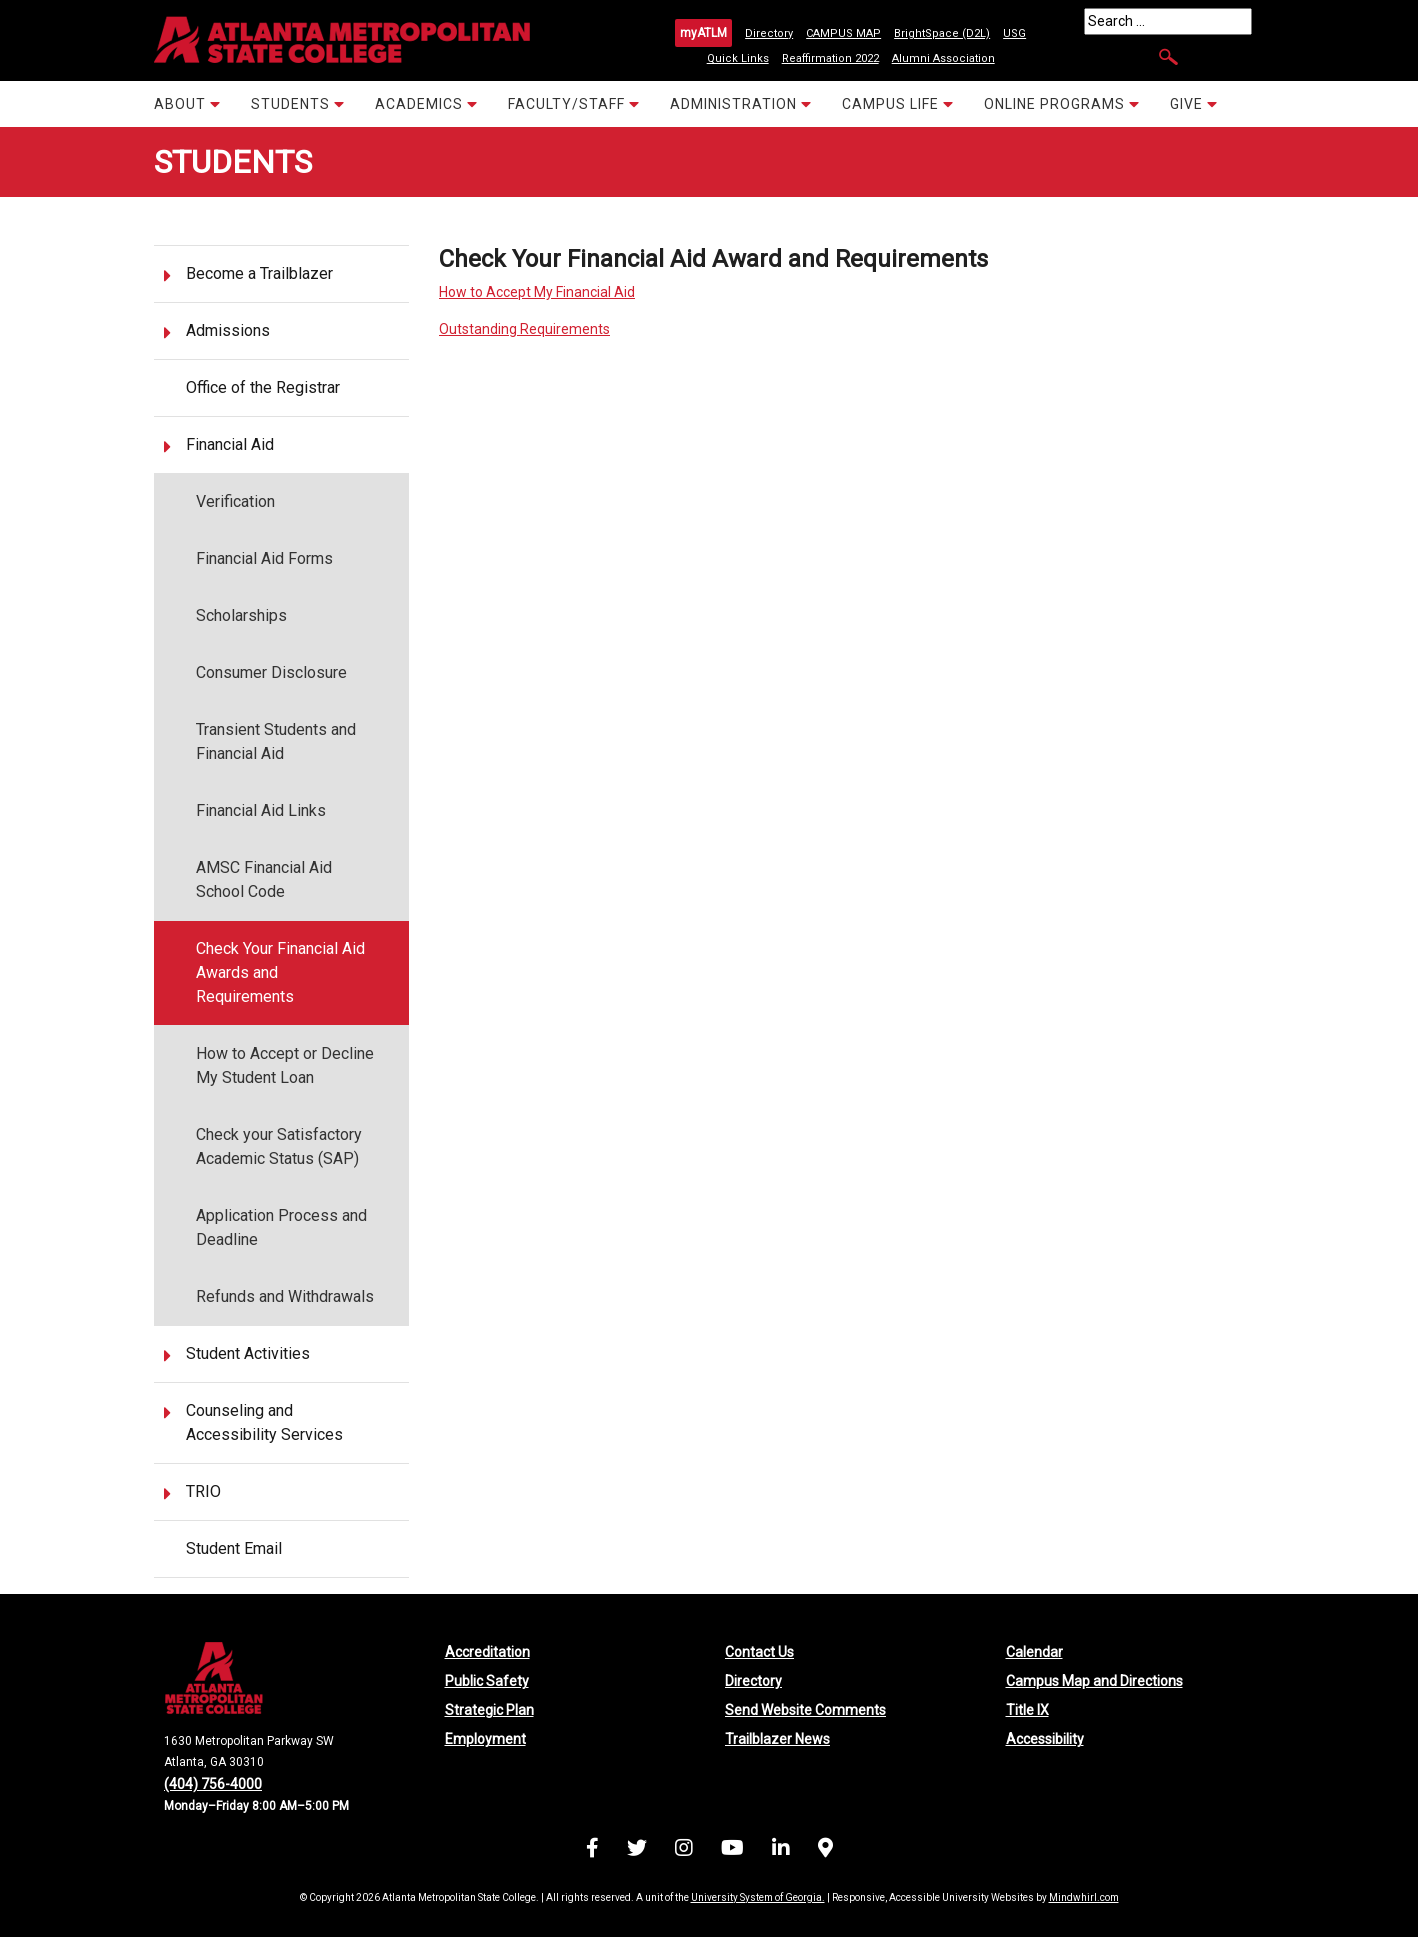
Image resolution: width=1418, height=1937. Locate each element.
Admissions (228, 330)
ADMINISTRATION (741, 103)
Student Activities (248, 1353)
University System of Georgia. (758, 1897)
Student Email (234, 1548)
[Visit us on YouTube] (732, 1851)
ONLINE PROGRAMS (1062, 103)
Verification (235, 501)
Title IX (1027, 1710)
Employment (485, 1739)
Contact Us (759, 1652)
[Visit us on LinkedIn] (781, 1851)
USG (1014, 33)
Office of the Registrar (263, 387)
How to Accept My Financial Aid (537, 292)
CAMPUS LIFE (898, 103)
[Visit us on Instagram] (684, 1851)
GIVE (1194, 103)
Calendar (1034, 1652)
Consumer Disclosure (271, 672)
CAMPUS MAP (843, 33)
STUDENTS (298, 103)
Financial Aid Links (261, 810)
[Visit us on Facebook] (592, 1851)
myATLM (703, 33)
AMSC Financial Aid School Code (264, 879)
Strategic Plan (489, 1710)
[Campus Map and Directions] (825, 1851)
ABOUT (187, 103)
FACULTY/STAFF (574, 103)
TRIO (203, 1491)
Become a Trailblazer (259, 273)
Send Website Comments (805, 1710)
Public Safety (487, 1681)
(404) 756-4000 (213, 1784)
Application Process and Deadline (281, 1227)
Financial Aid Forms (264, 558)
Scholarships (241, 615)
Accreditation (487, 1652)
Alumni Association (943, 58)
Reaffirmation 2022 (830, 58)
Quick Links (738, 58)
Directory (769, 33)
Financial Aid (230, 444)
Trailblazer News (777, 1739)
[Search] (1168, 21)
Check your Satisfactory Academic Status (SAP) (279, 1146)
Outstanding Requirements (524, 329)
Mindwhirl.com (1084, 1897)
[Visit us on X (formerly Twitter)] (637, 1851)
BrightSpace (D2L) (942, 33)
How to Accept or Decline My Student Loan (285, 1065)
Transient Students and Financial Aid (276, 741)
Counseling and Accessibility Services (264, 1422)
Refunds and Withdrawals (285, 1296)
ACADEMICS (426, 103)
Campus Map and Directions (1094, 1681)
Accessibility (1045, 1739)
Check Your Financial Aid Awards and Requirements (280, 972)
